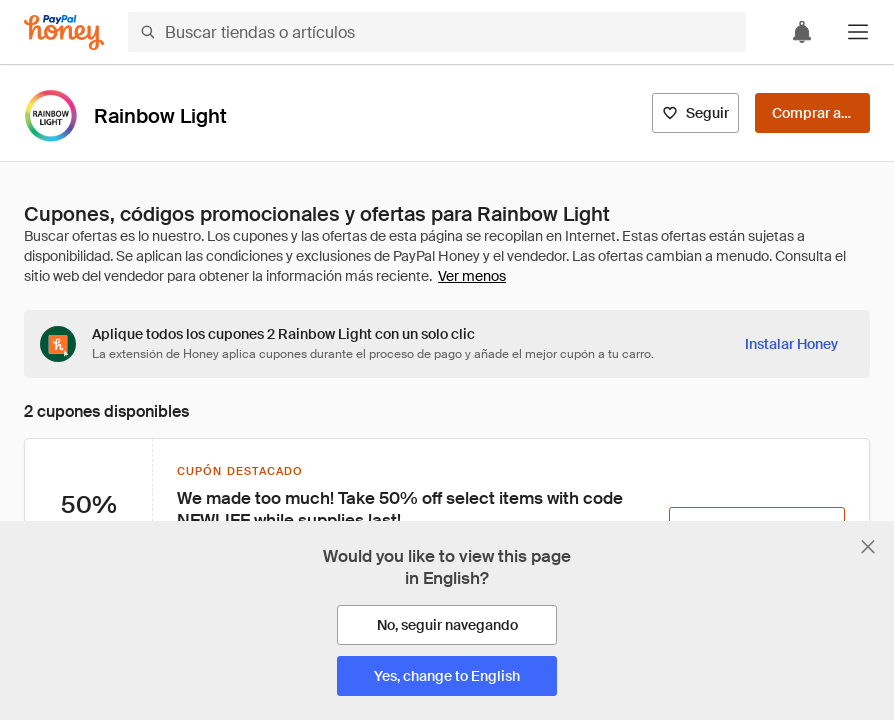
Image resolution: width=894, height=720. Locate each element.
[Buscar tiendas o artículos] (437, 32)
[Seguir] (695, 113)
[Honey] (64, 32)
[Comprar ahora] (812, 113)
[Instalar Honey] (791, 344)
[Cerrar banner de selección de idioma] (868, 547)
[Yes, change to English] (447, 676)
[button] (858, 32)
